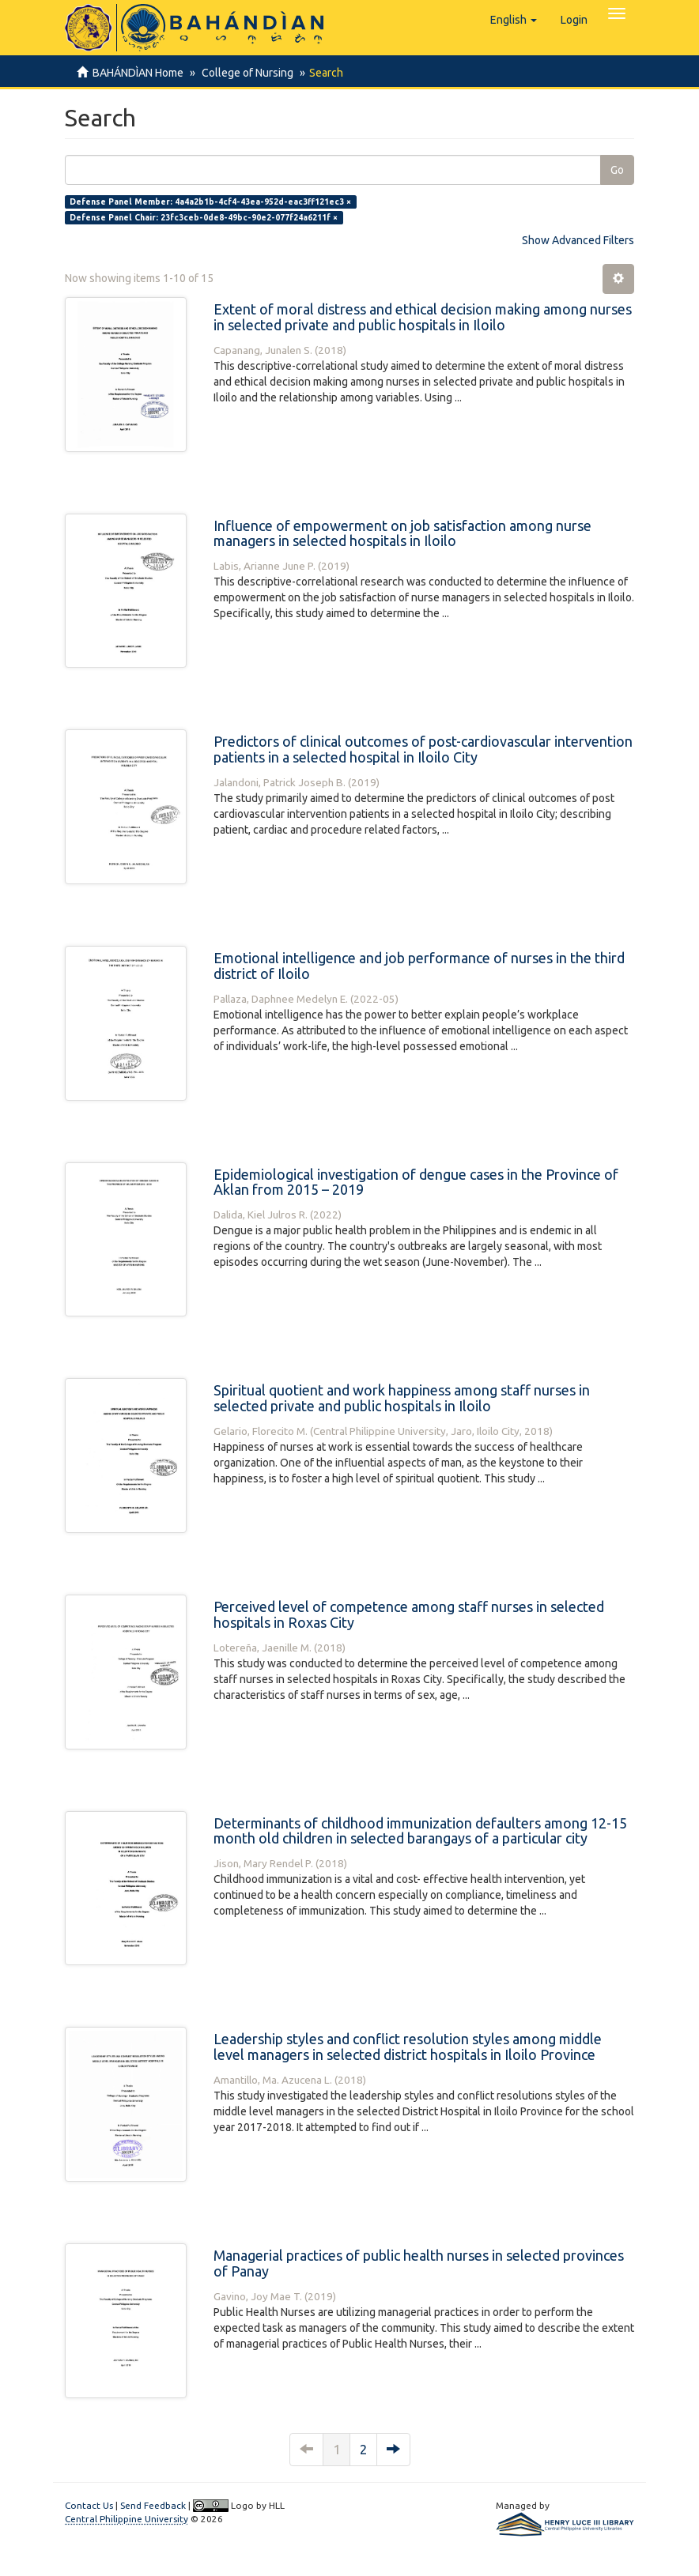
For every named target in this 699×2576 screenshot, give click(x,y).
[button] (513, 20)
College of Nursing (245, 72)
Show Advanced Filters (578, 240)
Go (617, 170)
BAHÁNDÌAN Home (138, 72)
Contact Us (89, 2505)
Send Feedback (153, 2505)
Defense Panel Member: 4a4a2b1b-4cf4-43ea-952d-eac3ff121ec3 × (210, 201)
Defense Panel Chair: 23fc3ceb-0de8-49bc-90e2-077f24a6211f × (204, 217)
